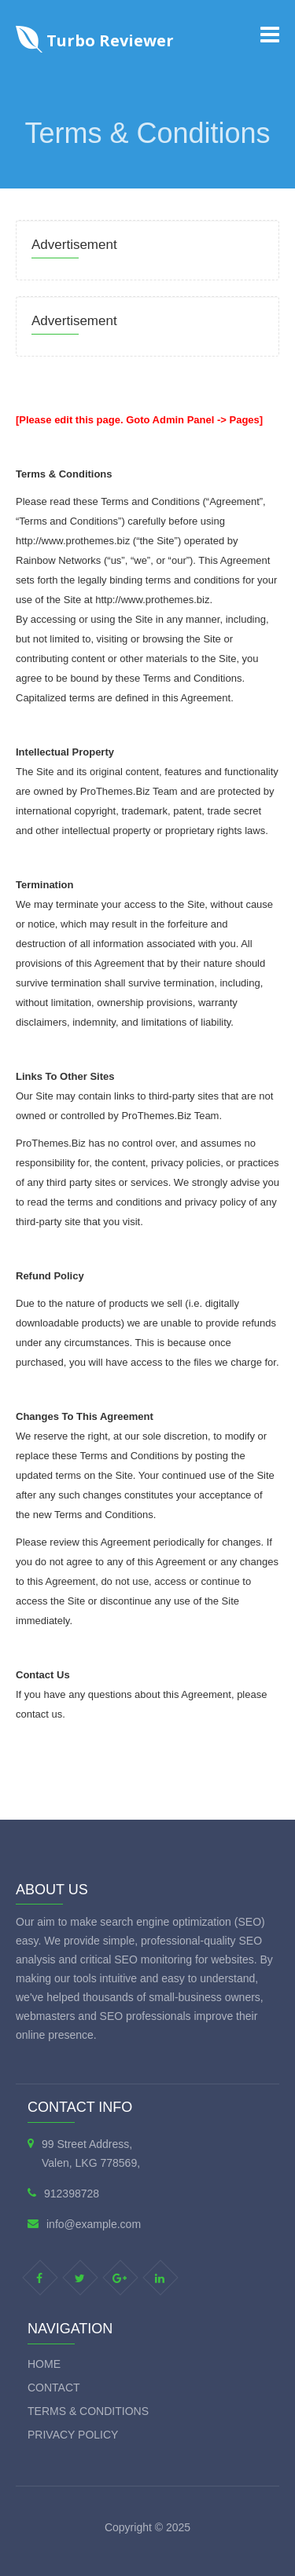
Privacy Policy (73, 2434)
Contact (54, 2387)
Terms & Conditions (88, 2411)
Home (44, 2364)
